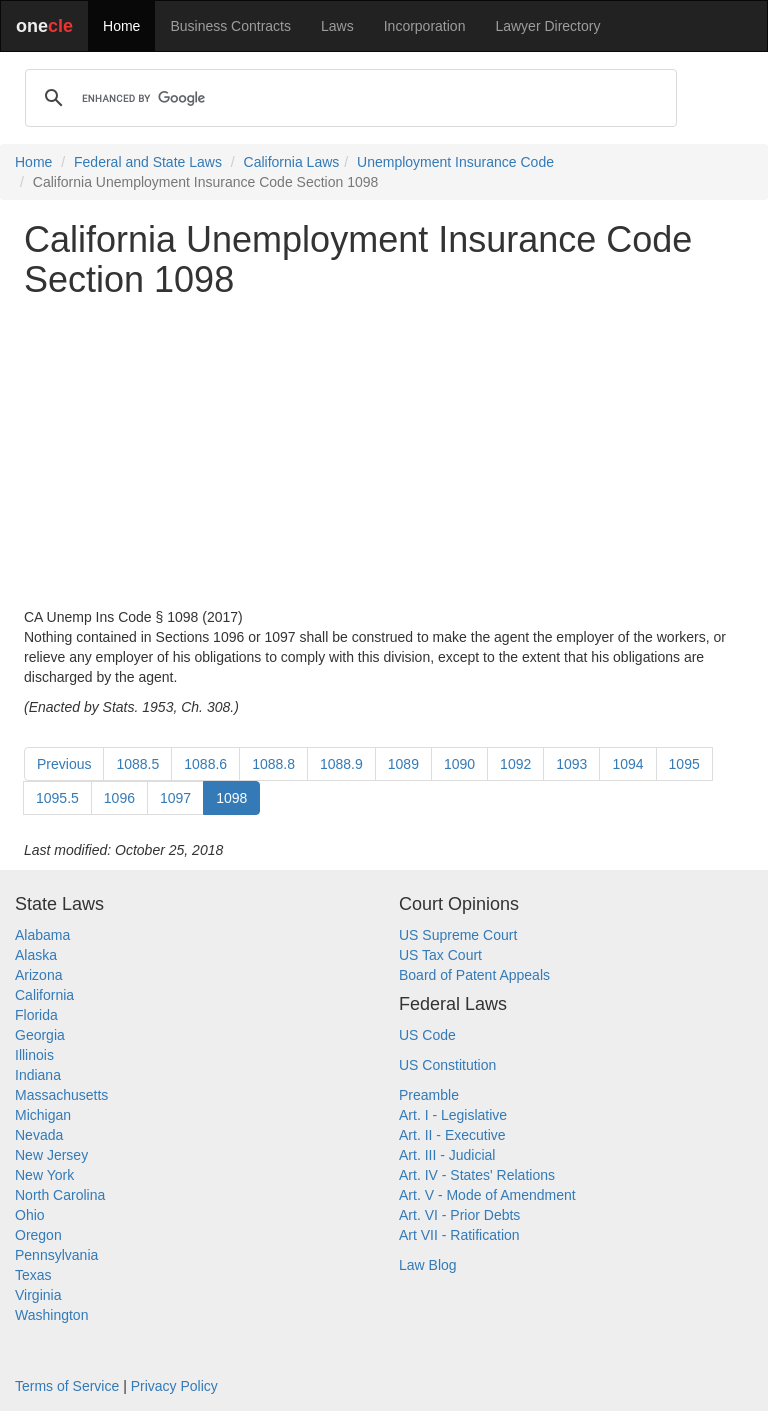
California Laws (292, 162)
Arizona (38, 975)
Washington (51, 1315)
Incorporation (425, 26)
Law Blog (428, 1265)
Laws (337, 26)
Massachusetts (61, 1095)
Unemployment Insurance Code (455, 162)
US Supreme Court (458, 935)
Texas (33, 1275)
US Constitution (447, 1065)
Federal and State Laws (148, 162)
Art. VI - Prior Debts (459, 1215)
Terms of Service (67, 1386)
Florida (36, 1015)
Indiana (38, 1075)
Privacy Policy (174, 1386)
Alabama (42, 935)
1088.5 (137, 764)
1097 (175, 798)
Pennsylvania (56, 1255)
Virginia (38, 1295)
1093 (571, 764)
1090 (459, 764)
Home (121, 26)
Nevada (39, 1135)
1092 (515, 764)
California (44, 995)
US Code (427, 1035)
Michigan (43, 1115)
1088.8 (273, 764)
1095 (684, 764)
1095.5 (57, 798)
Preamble (429, 1095)
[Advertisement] (384, 453)
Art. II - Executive (452, 1135)
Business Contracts (230, 26)
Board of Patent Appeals (474, 975)
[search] (348, 98)
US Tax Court (440, 955)
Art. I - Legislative (453, 1115)
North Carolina (60, 1195)
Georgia (40, 1035)
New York (44, 1175)
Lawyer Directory (547, 26)
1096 (119, 798)
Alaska (36, 955)
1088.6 (205, 764)
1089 (403, 764)
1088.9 (341, 764)
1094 (627, 764)
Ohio (30, 1215)
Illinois (34, 1055)
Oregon (38, 1235)
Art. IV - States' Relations (477, 1175)
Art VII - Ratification (459, 1235)
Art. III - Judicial (447, 1155)
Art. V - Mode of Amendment (487, 1195)
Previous (64, 764)
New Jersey (51, 1155)
